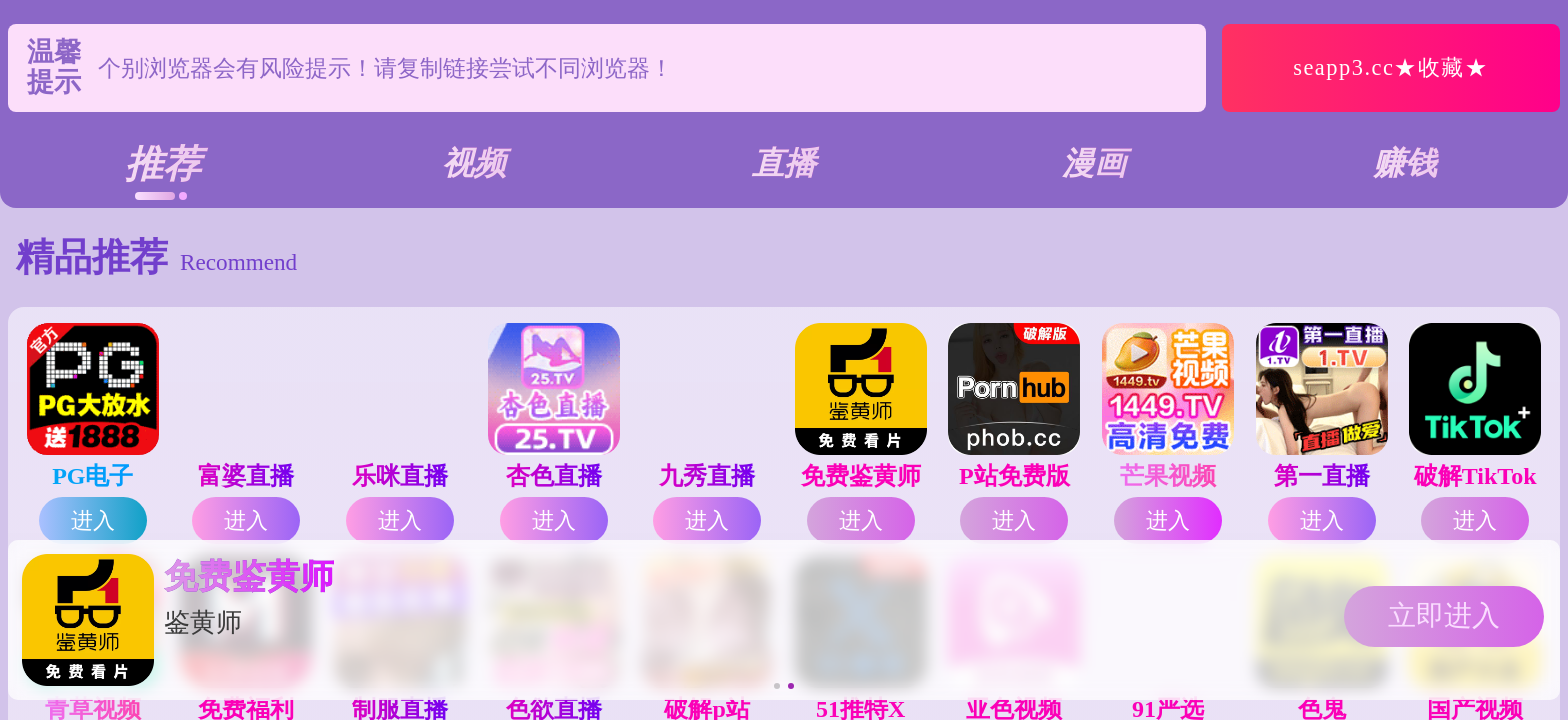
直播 (784, 163)
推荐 (163, 164)
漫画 (1094, 163)
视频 (474, 163)
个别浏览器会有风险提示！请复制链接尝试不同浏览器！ (385, 68)
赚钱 (1405, 163)
